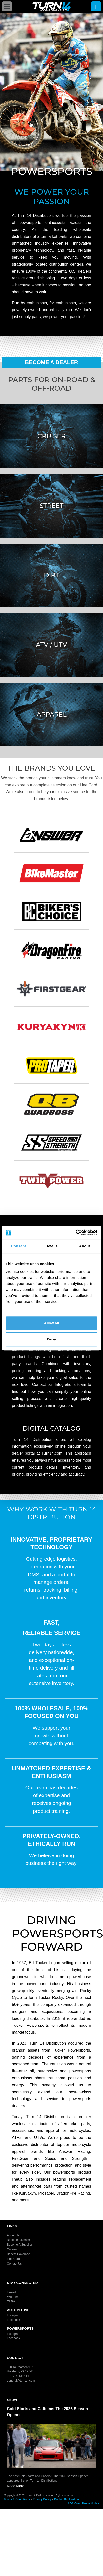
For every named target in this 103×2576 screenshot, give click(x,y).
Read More (15, 2486)
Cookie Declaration (66, 2499)
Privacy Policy (42, 2499)
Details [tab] (51, 1246)
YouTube (13, 2297)
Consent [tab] (18, 1246)
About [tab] (84, 1246)
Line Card (13, 2259)
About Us (13, 2235)
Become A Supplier (19, 2244)
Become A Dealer (51, 362)
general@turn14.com (21, 2380)
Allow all (51, 1323)
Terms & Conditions (17, 2499)
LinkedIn (12, 2292)
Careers (12, 2249)
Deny (51, 1339)
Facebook (13, 2320)
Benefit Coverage (18, 2254)
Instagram (13, 2315)
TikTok (11, 2301)
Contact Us (14, 2263)
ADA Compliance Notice (83, 2503)
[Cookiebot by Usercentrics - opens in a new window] (75, 1232)
